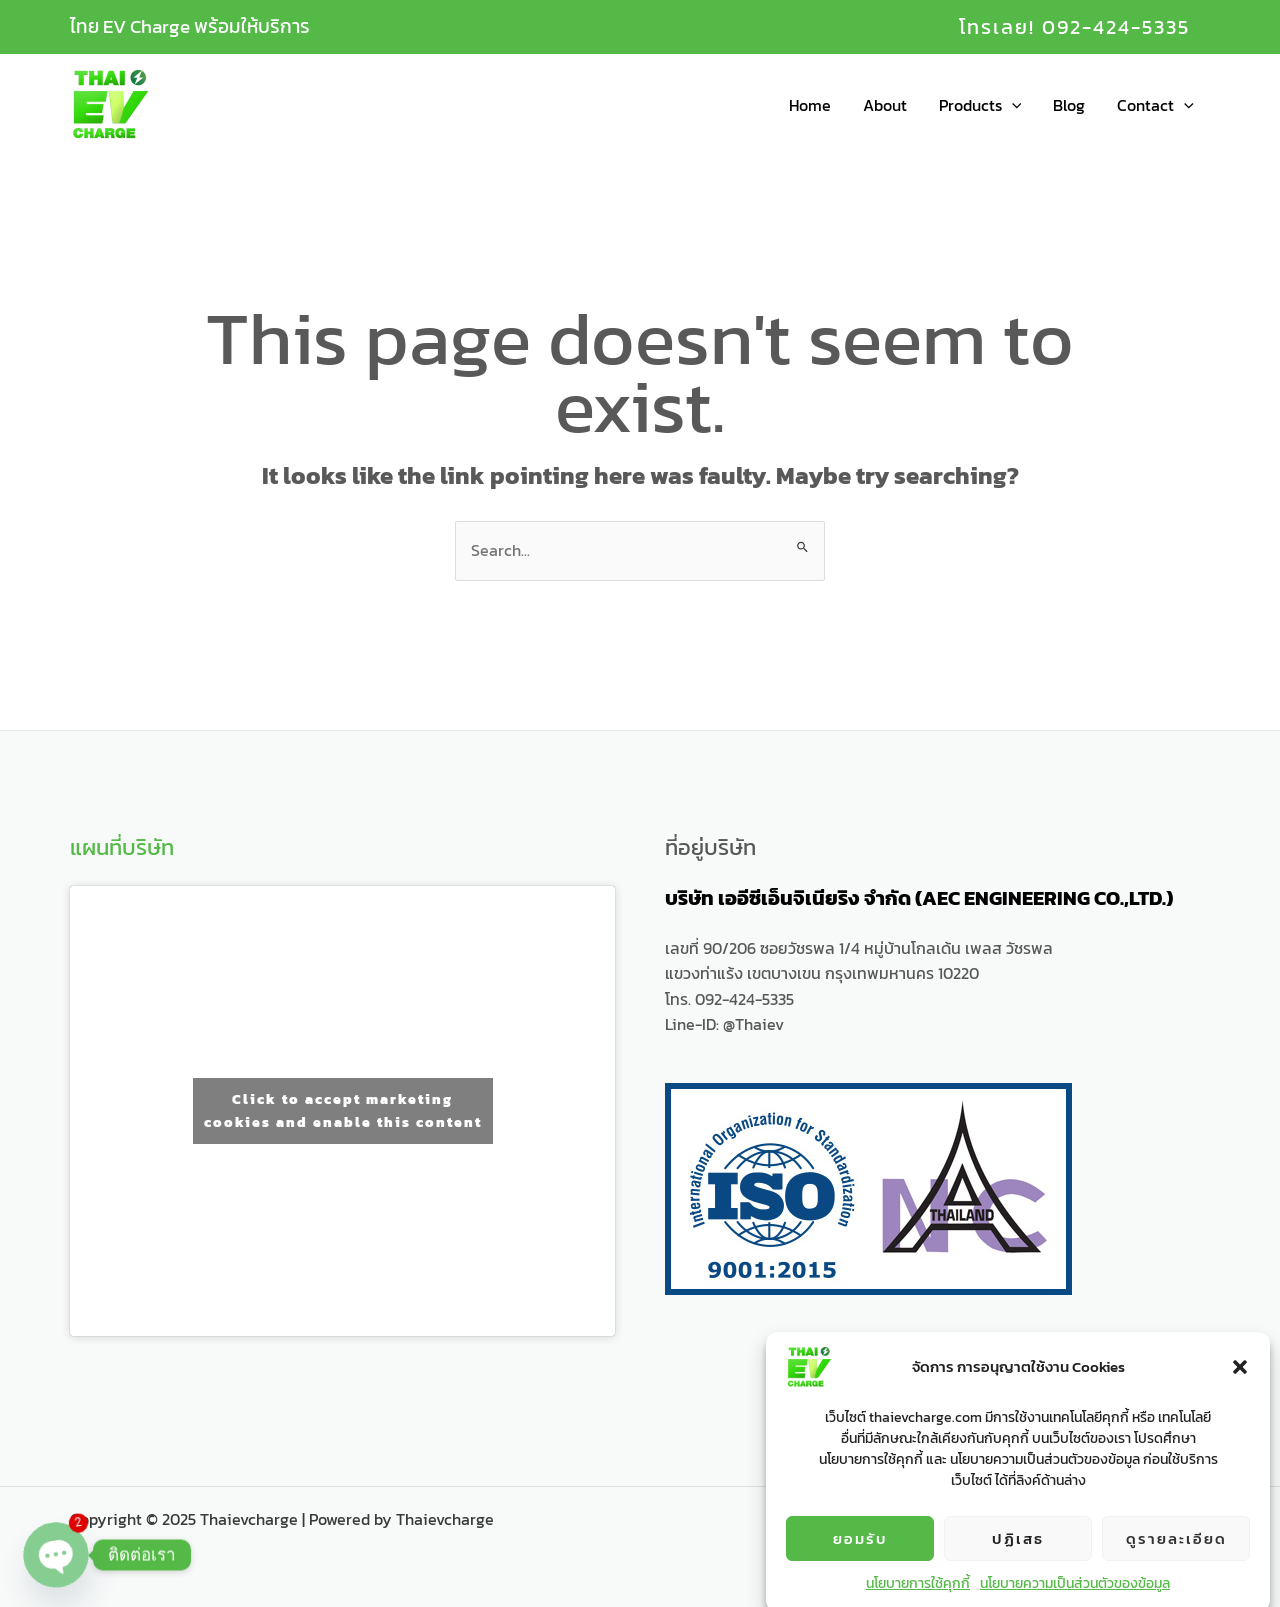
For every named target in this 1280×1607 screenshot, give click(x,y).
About (885, 105)
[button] (1240, 1390)
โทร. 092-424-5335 (729, 999)
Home (810, 105)
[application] (1012, 105)
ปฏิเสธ (1018, 1560)
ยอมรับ (860, 1560)
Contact (1155, 105)
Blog (1069, 105)
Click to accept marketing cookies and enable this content (343, 1111)
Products (980, 105)
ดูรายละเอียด (1176, 1560)
